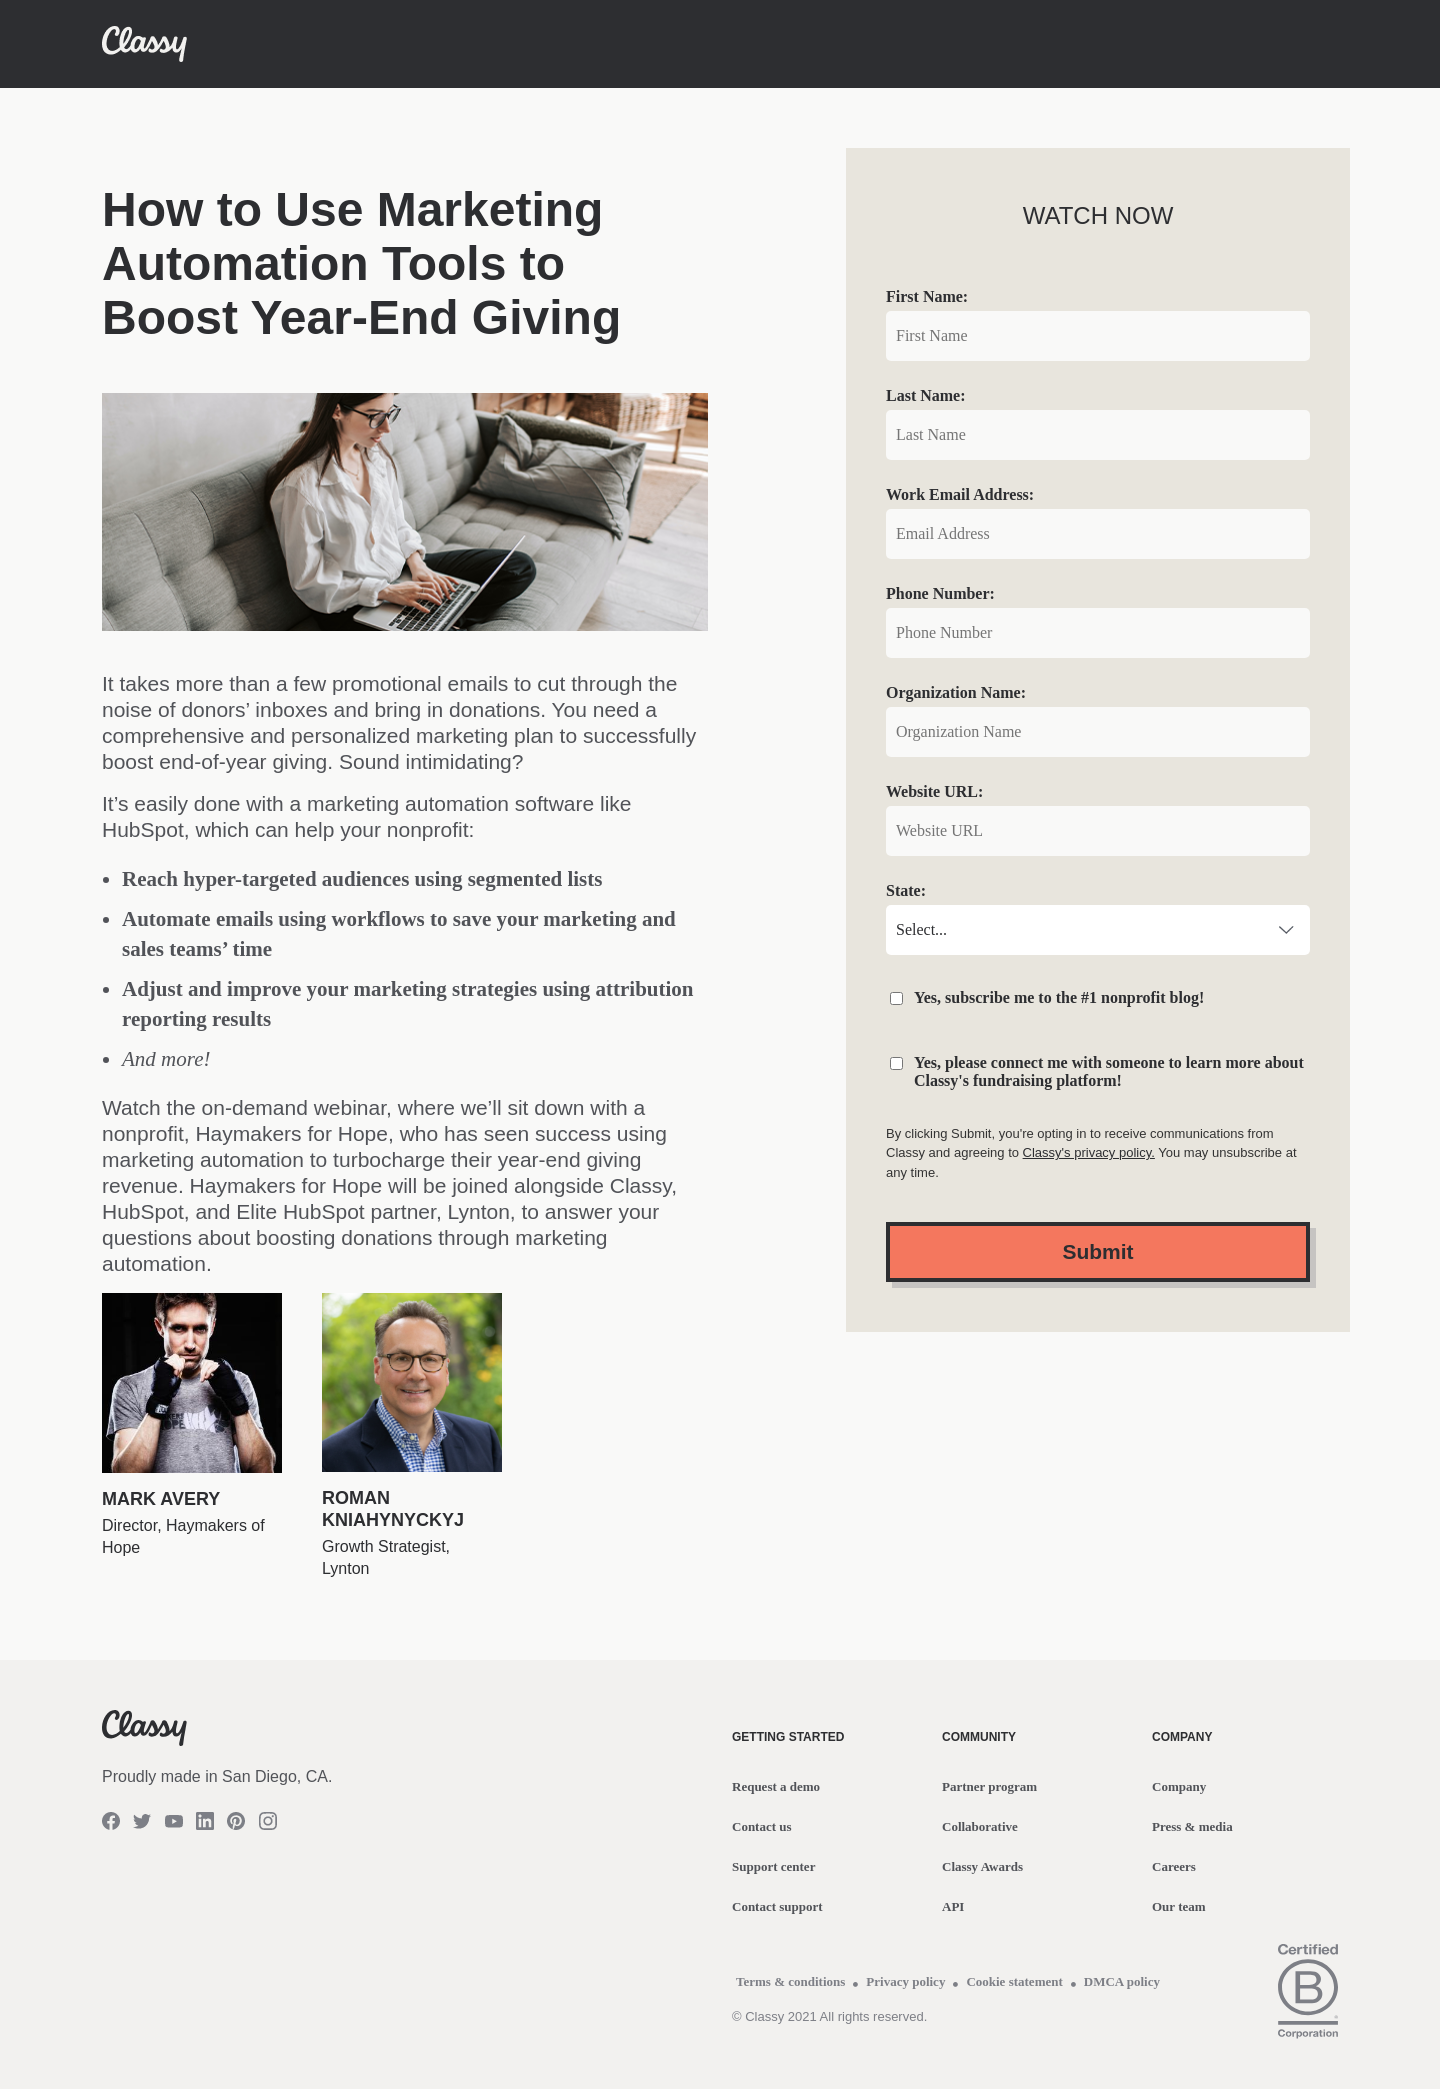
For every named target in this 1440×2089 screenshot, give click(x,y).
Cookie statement (1014, 1981)
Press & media (1192, 1826)
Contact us (762, 1826)
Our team (1179, 1906)
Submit (1097, 1251)
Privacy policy (905, 1981)
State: (906, 890)
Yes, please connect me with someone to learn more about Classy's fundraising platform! (1109, 1071)
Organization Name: (956, 692)
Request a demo (776, 1786)
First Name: (927, 296)
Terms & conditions (790, 1981)
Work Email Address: (960, 494)
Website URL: (934, 791)
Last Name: (926, 395)
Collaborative (980, 1826)
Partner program (989, 1786)
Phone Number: (940, 593)
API (953, 1906)
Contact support (777, 1906)
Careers (1174, 1866)
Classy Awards (982, 1866)
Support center (773, 1866)
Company (1179, 1786)
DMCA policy (1122, 1981)
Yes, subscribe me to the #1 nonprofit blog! (1059, 997)
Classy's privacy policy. (1089, 1152)
